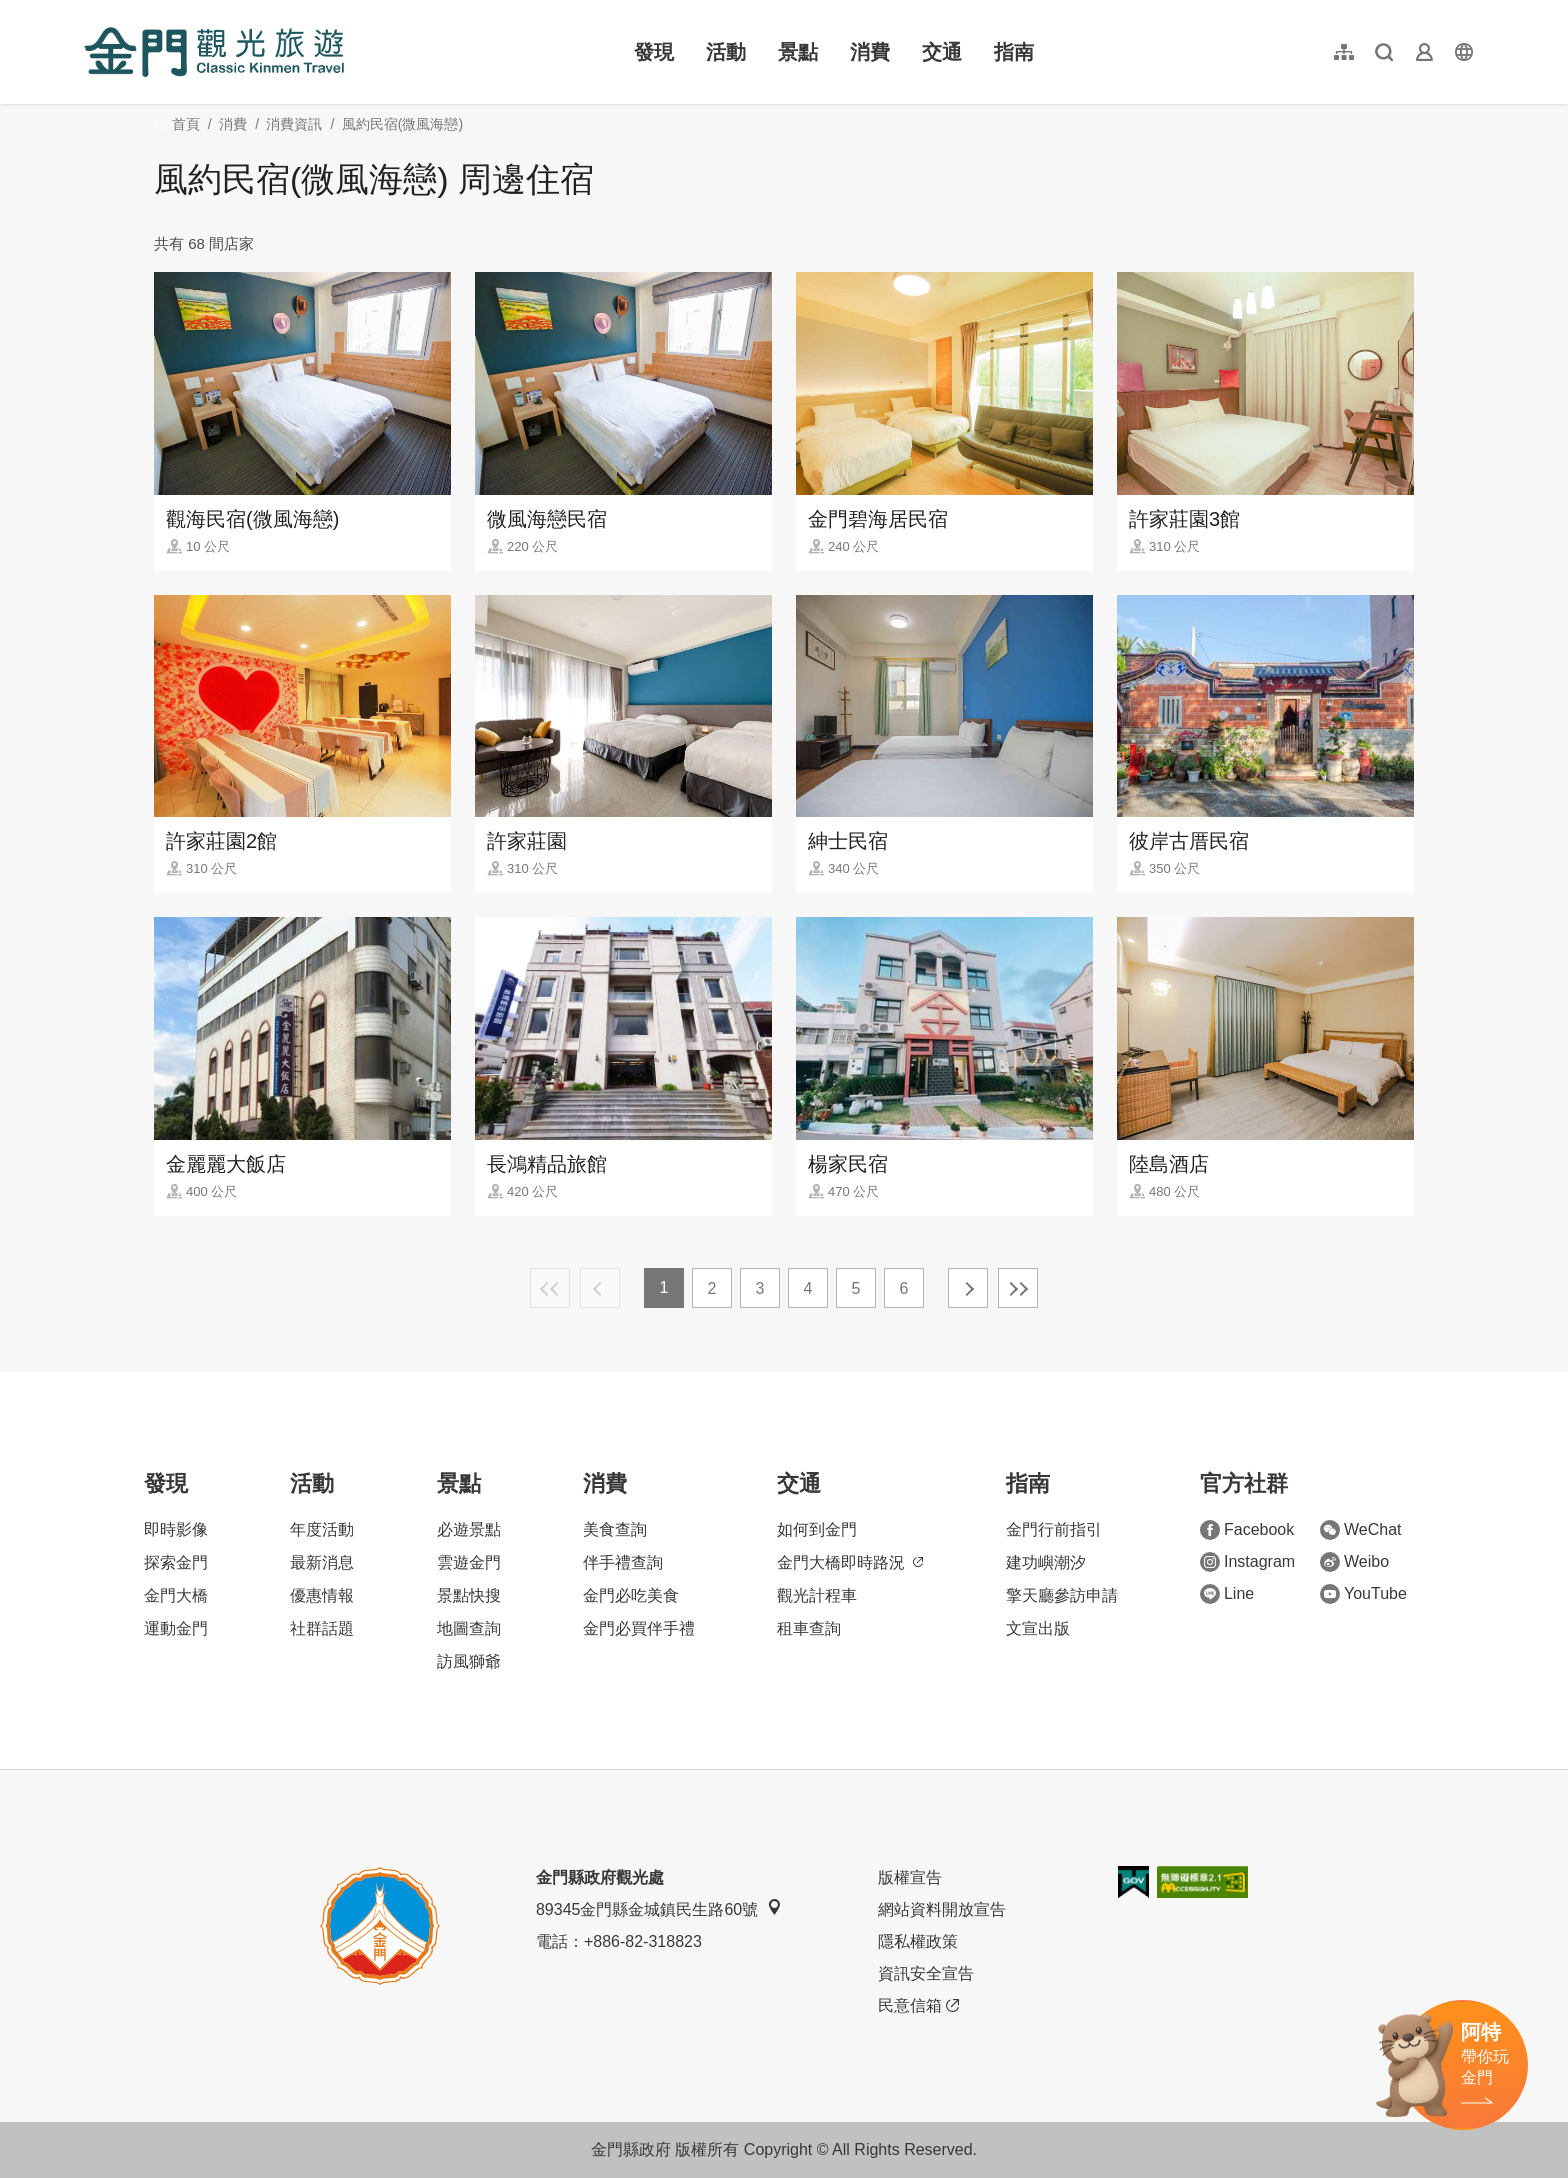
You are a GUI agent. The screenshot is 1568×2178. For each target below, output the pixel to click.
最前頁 (550, 1288)
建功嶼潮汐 (1046, 1562)
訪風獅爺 (469, 1661)
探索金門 (176, 1562)
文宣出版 (1038, 1628)
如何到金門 (817, 1529)
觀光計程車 (817, 1595)
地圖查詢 (469, 1628)
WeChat (1361, 1530)
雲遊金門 (469, 1562)
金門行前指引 (1054, 1529)
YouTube (1363, 1594)
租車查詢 (809, 1628)
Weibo (1354, 1562)
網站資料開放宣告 (942, 1909)
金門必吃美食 (631, 1595)
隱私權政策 (918, 1941)
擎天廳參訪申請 (1062, 1595)
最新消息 (322, 1562)
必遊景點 (469, 1529)
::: (90, 11)
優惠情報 (322, 1595)
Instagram (1247, 1562)
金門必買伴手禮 (639, 1628)
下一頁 (968, 1288)
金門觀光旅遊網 (214, 52)
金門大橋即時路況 (850, 1562)
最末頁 (1018, 1288)
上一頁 (600, 1288)
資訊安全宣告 (926, 1973)
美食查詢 (615, 1529)
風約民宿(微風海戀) (402, 124)
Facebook (1247, 1530)
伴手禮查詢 (623, 1562)
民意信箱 (918, 2006)
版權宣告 (910, 1877)
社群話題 (322, 1628)
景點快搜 (469, 1595)
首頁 (186, 124)
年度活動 (322, 1529)
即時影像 (176, 1529)
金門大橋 (176, 1595)
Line (1227, 1594)
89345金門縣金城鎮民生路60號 (659, 1908)
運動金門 (176, 1628)
